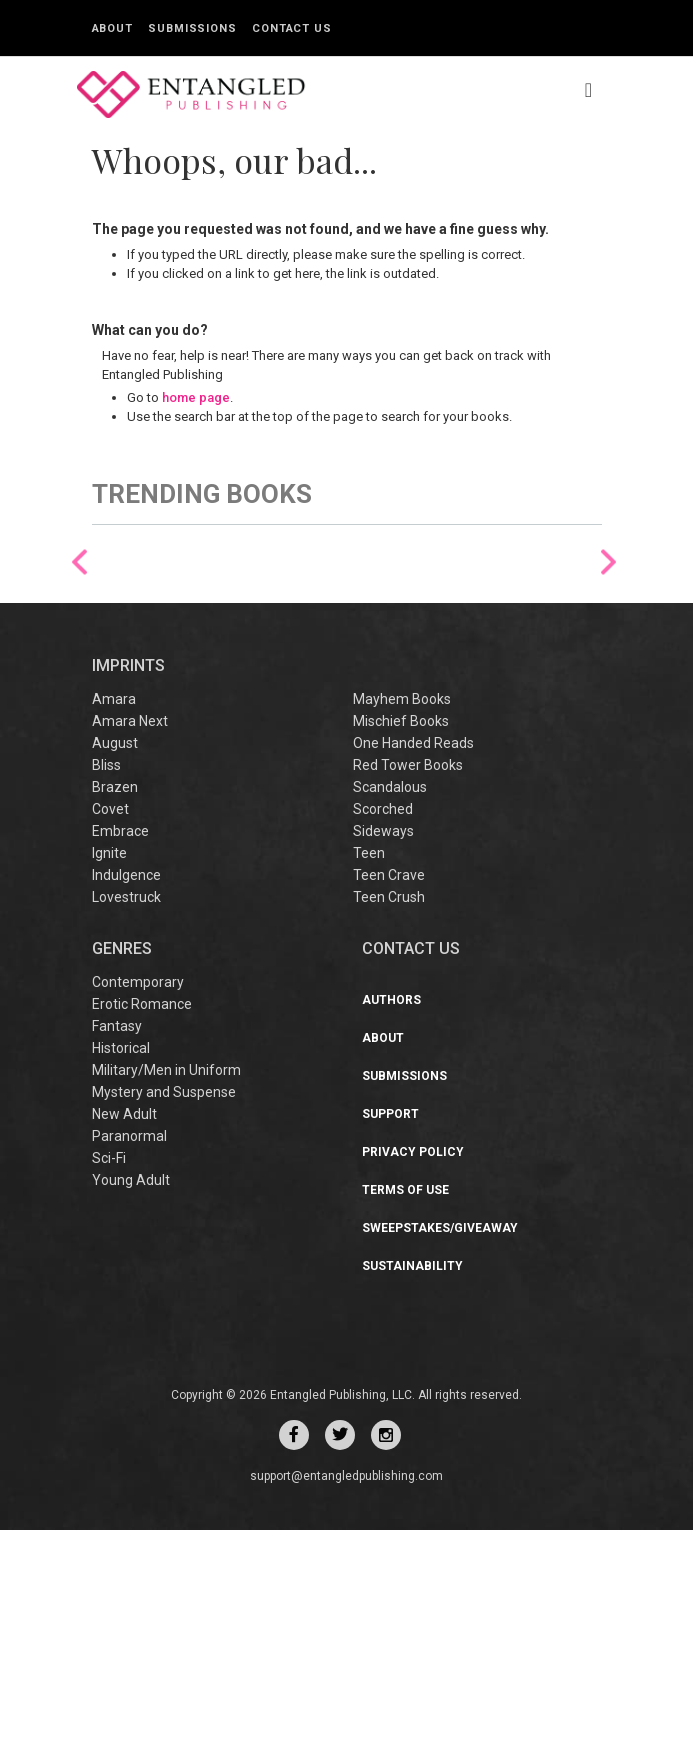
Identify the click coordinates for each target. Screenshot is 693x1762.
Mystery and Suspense (164, 1324)
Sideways (383, 1063)
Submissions (192, 28)
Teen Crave (389, 1107)
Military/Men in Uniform (166, 1302)
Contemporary (138, 1214)
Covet (110, 1041)
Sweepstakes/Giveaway (440, 1460)
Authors (391, 1232)
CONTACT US (411, 1180)
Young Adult (131, 1412)
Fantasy (117, 1258)
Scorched (383, 1041)
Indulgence (126, 1107)
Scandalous (390, 1019)
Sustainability (412, 1498)
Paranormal (129, 1368)
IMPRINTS (128, 896)
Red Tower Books (408, 997)
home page (196, 397)
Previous (79, 678)
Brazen (115, 1019)
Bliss (106, 997)
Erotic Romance (142, 1236)
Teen (369, 1085)
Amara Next (130, 953)
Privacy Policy (413, 1384)
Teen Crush (389, 1129)
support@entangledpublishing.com (346, 1708)
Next (608, 678)
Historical (121, 1280)
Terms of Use (405, 1422)
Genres (122, 1180)
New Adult (124, 1346)
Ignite (109, 1085)
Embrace (120, 1063)
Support (390, 1346)
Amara (114, 931)
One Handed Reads (413, 975)
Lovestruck (126, 1129)
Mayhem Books (402, 931)
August (115, 975)
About (113, 28)
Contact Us (292, 28)
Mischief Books (401, 953)
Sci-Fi (109, 1390)
